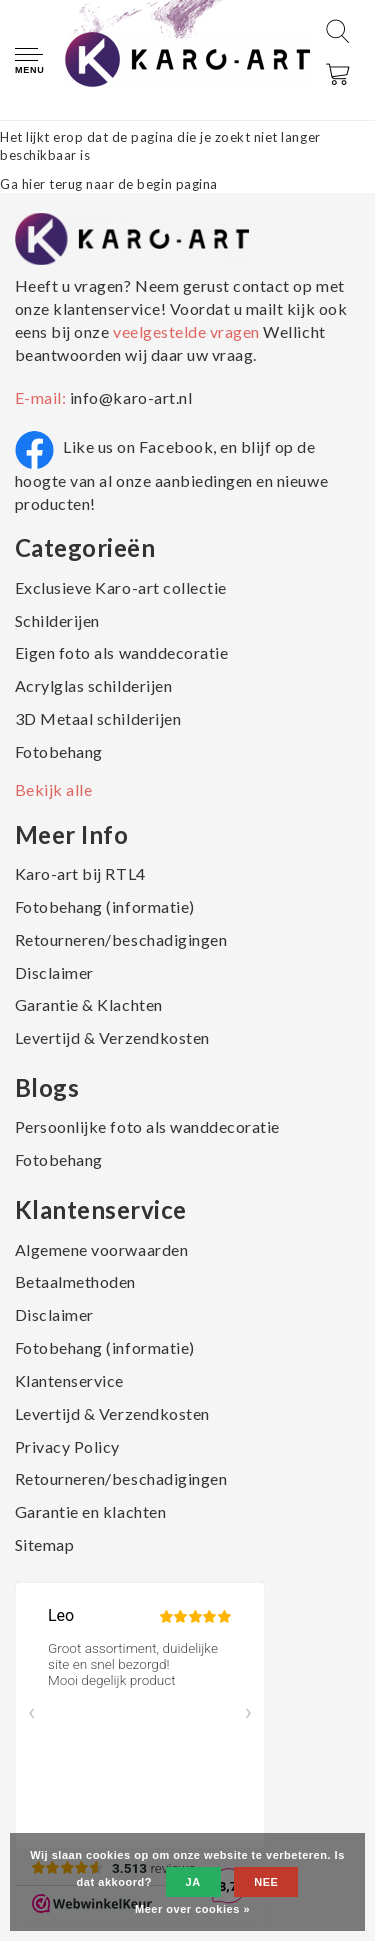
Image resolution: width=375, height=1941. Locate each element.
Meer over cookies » (192, 1909)
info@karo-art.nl (131, 397)
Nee (266, 1882)
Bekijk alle (54, 789)
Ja (193, 1882)
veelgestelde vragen (186, 331)
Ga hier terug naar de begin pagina (109, 184)
